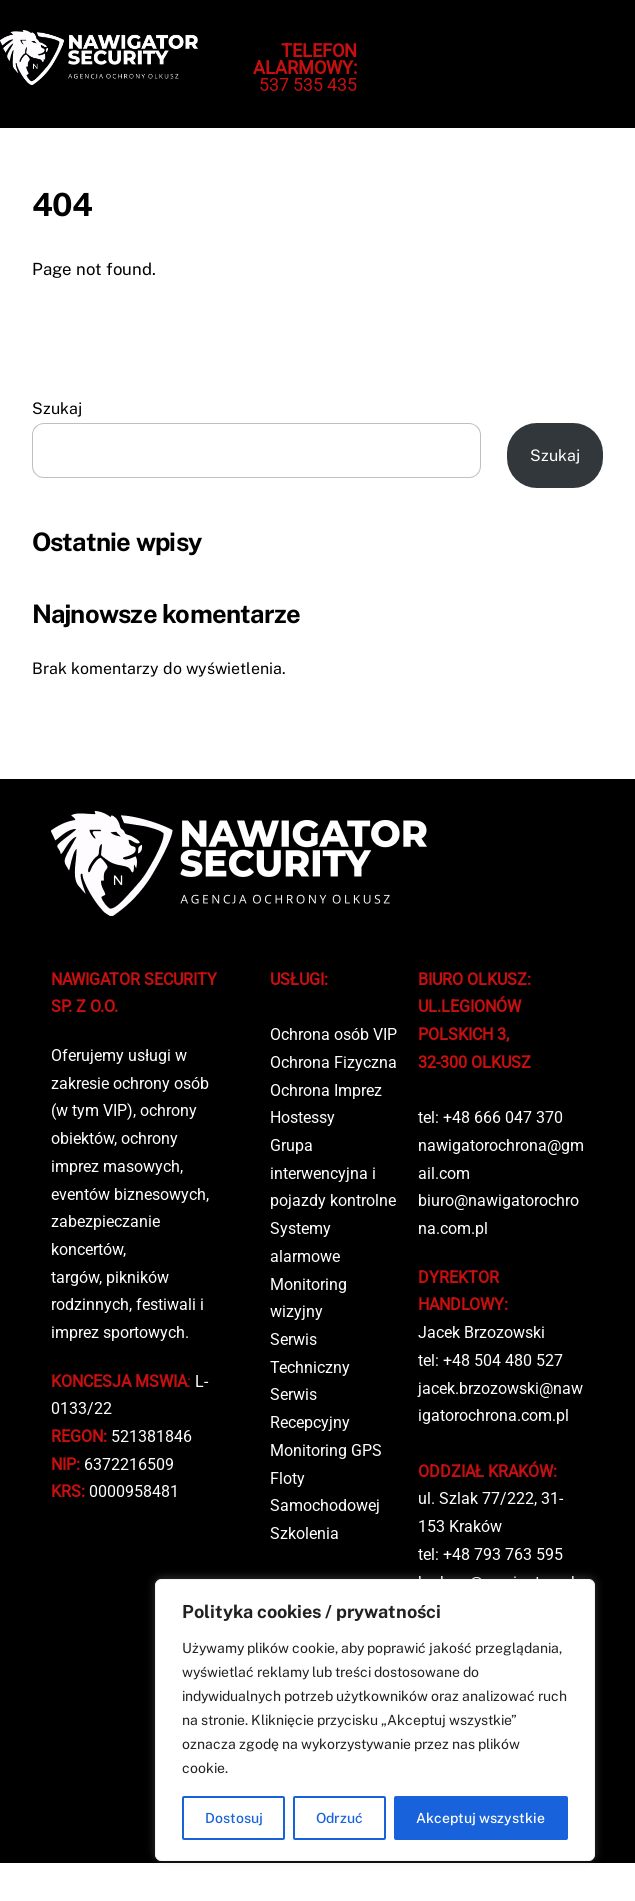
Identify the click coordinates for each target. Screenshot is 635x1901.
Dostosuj (234, 1818)
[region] (375, 1720)
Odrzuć (339, 1818)
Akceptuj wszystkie (480, 1818)
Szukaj (57, 408)
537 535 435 (305, 67)
